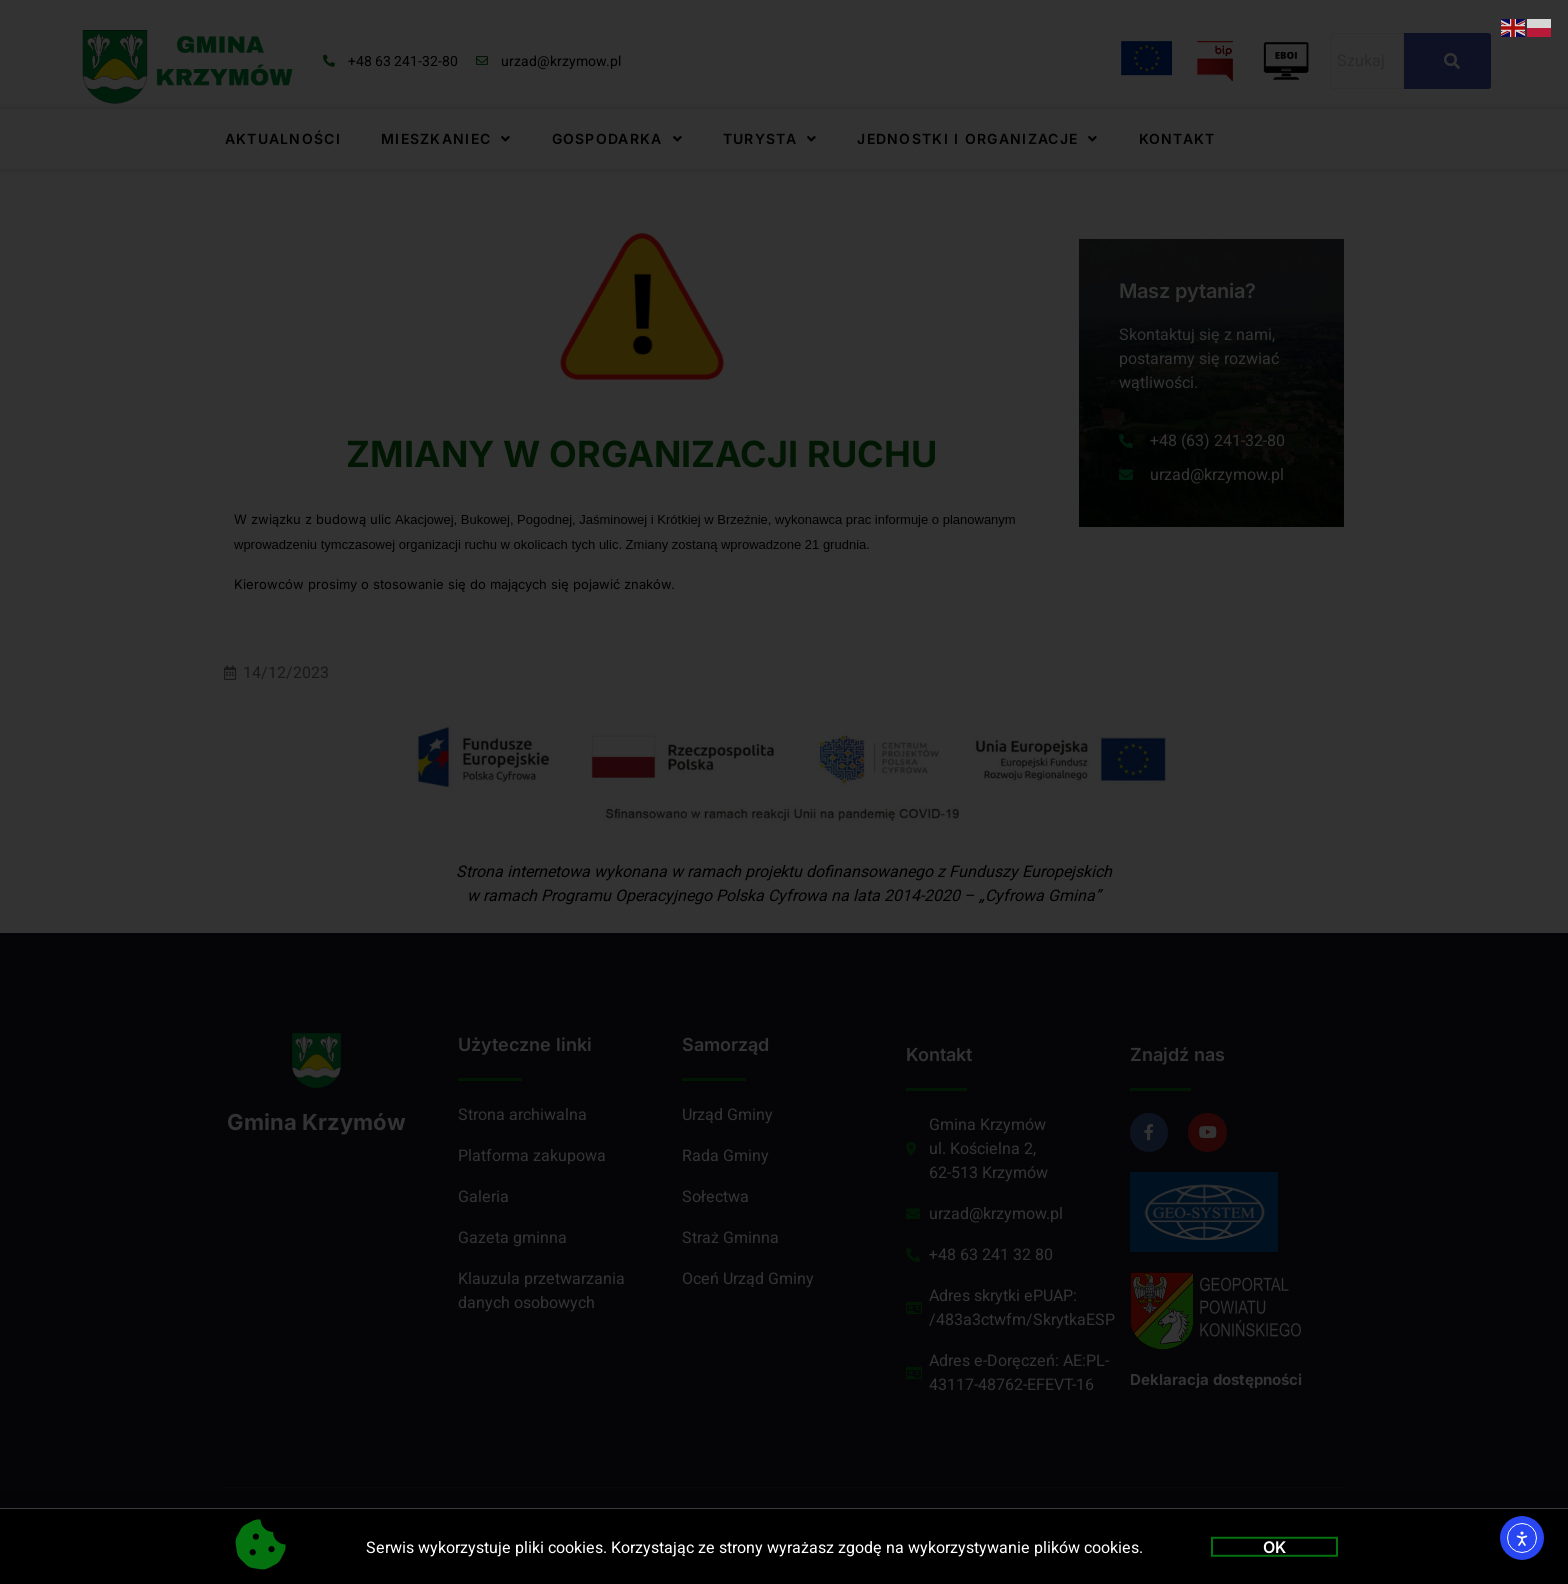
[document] (784, 792)
